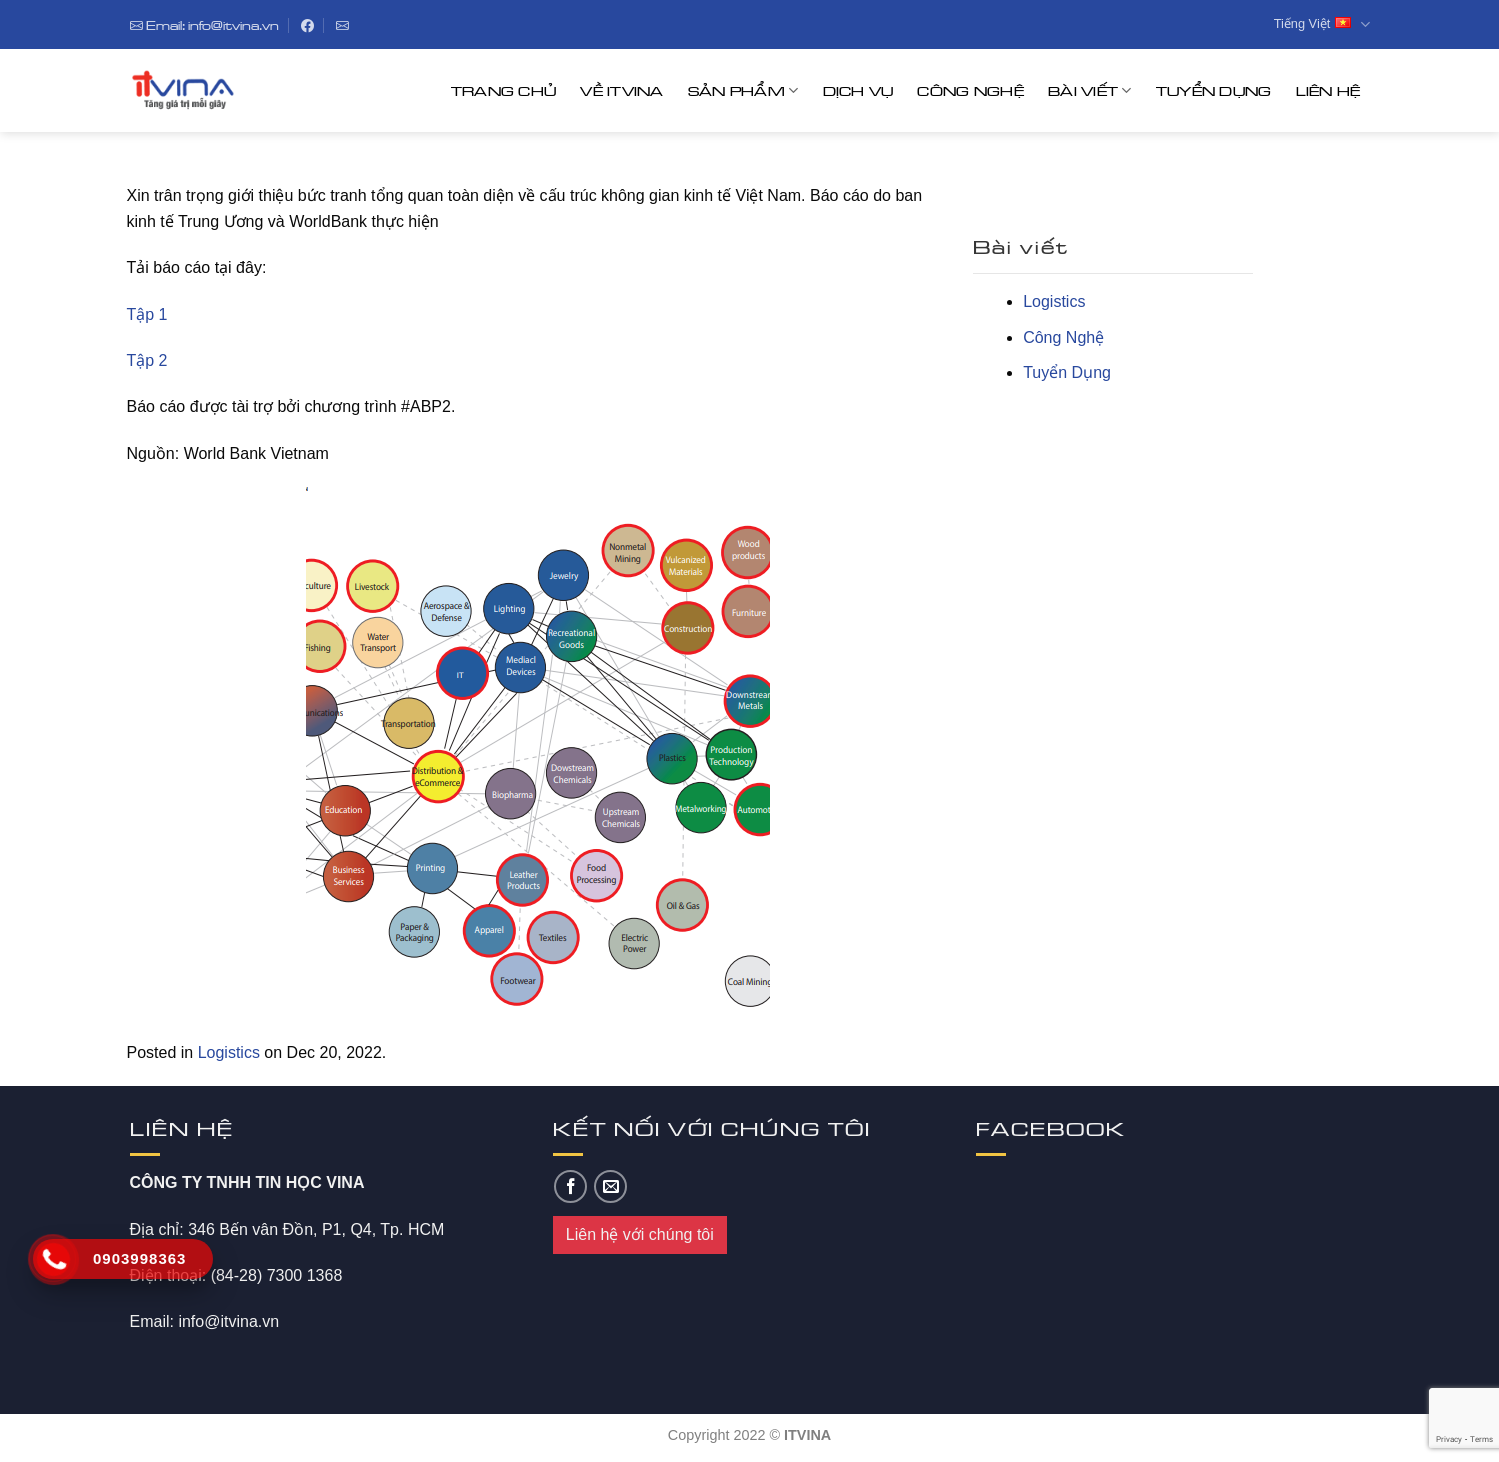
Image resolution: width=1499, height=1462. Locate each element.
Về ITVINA (622, 90)
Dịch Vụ (858, 90)
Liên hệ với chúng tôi (640, 1234)
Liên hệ (1328, 90)
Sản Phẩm (743, 90)
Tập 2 (147, 360)
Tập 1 (147, 314)
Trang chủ (504, 90)
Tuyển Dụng (1214, 90)
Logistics (229, 1052)
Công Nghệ (970, 90)
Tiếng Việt (1322, 24)
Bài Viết (1090, 90)
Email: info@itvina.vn (204, 24)
